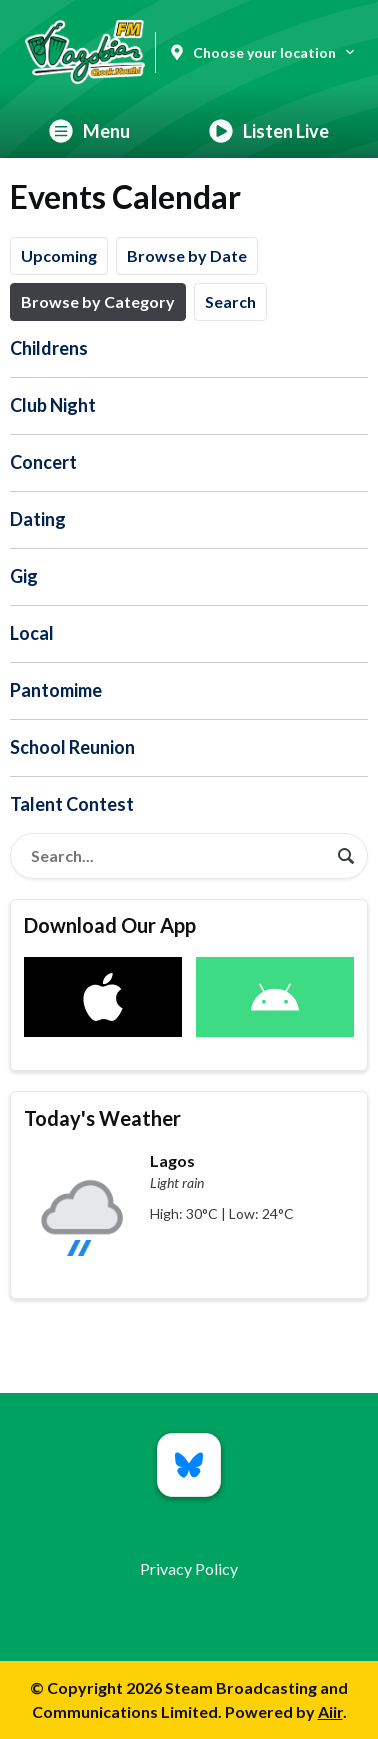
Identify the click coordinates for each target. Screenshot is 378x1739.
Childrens (49, 348)
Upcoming (59, 255)
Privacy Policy (189, 1568)
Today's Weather (102, 1118)
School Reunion (72, 747)
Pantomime (56, 690)
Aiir (330, 1711)
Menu (89, 131)
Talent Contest (72, 804)
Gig (24, 576)
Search (230, 301)
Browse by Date (187, 255)
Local (32, 633)
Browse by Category (98, 301)
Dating (38, 519)
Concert (43, 462)
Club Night (53, 405)
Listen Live (269, 131)
